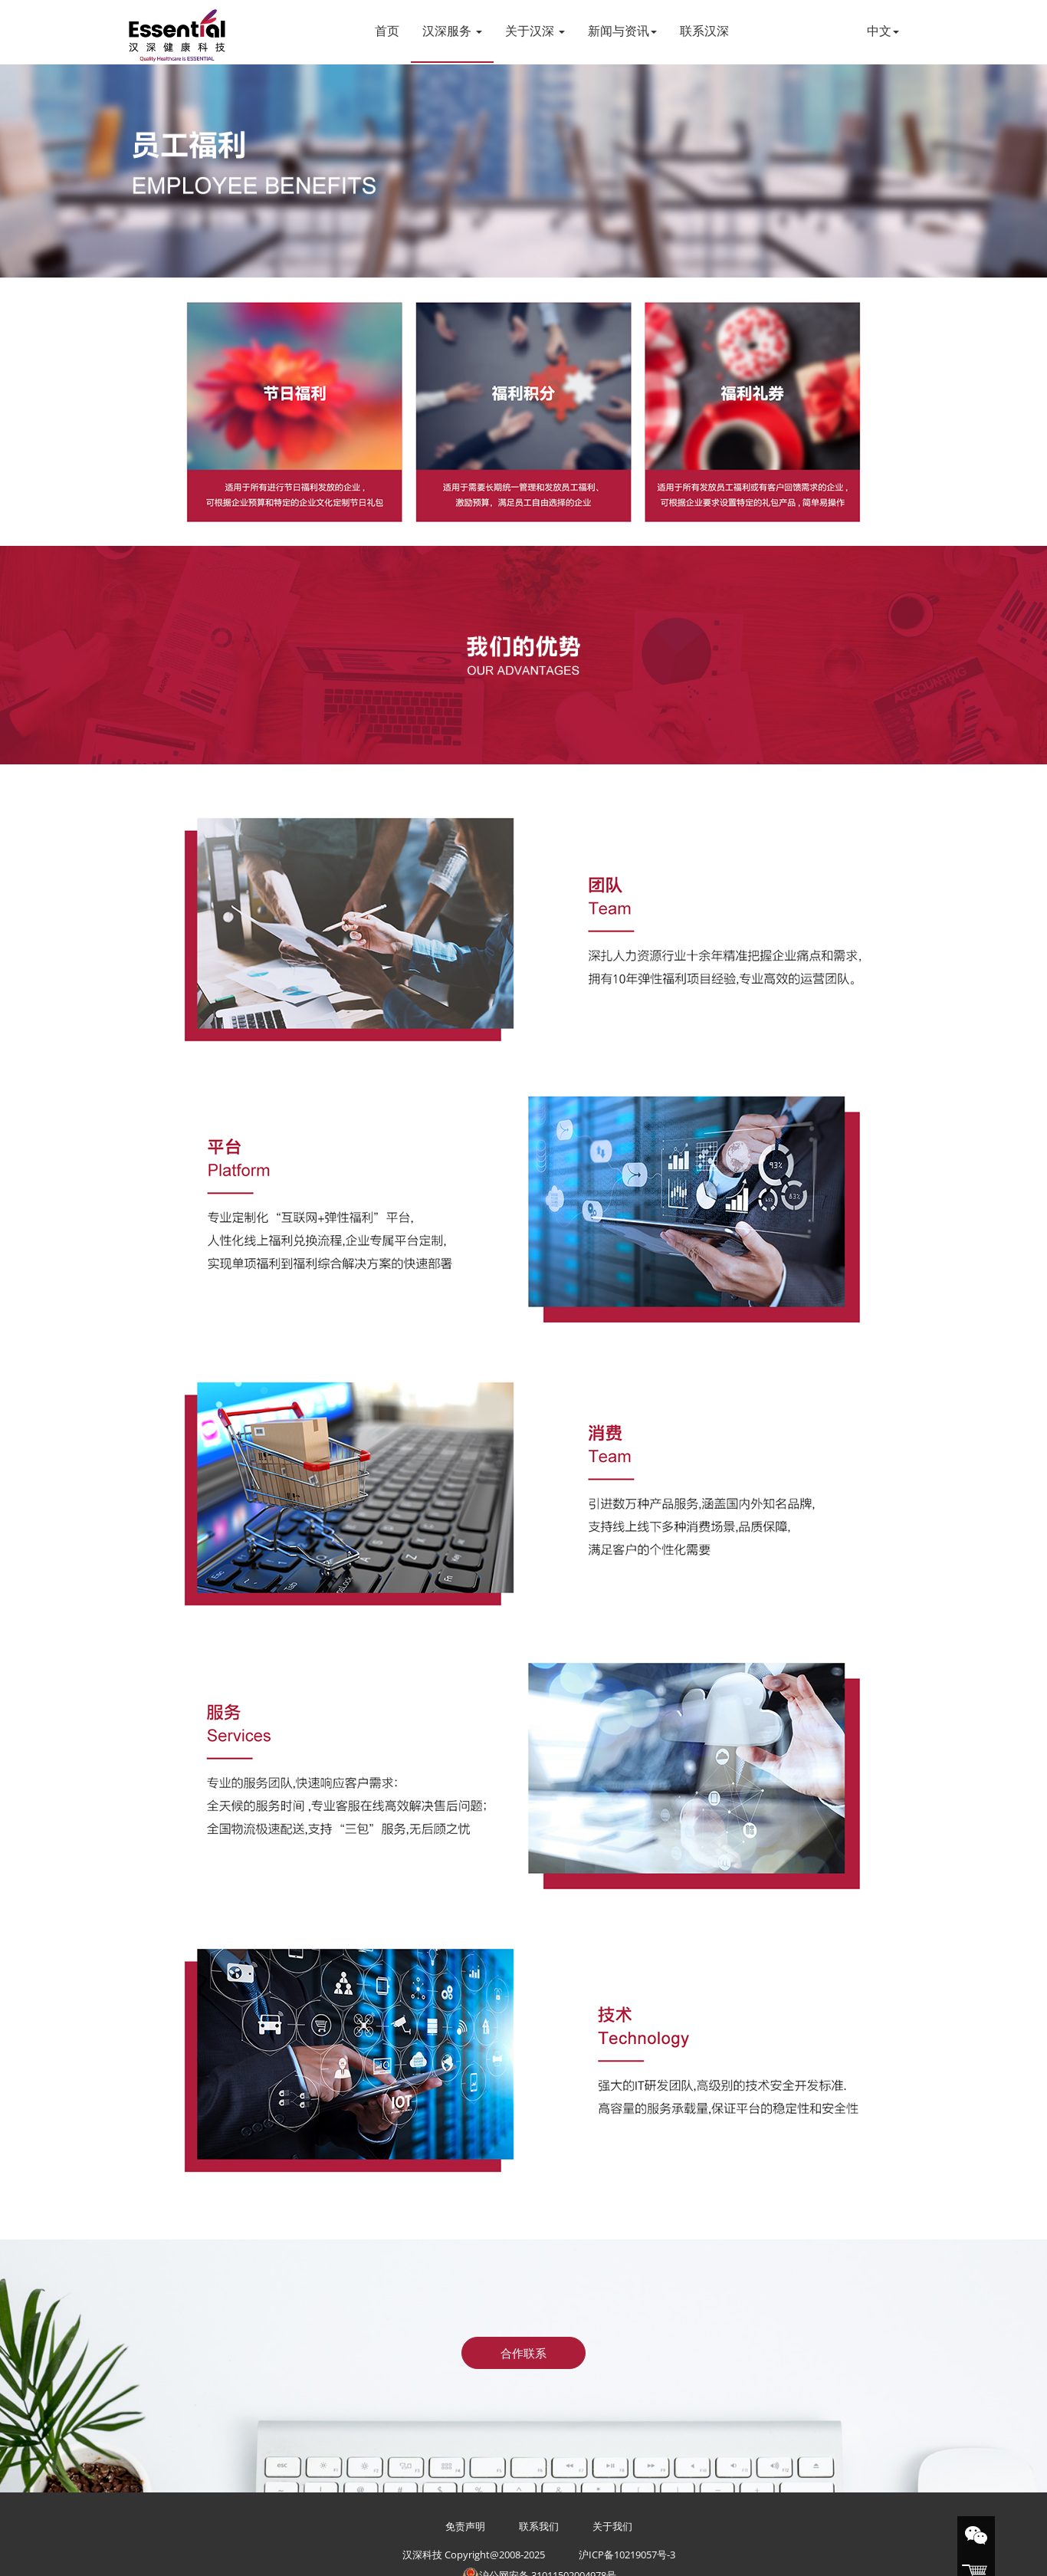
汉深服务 (452, 30)
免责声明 (465, 2526)
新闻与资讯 (622, 30)
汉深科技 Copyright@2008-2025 (473, 2554)
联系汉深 (704, 30)
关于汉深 (535, 30)
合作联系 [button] (523, 2353)
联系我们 (539, 2526)
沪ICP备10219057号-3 (627, 2554)
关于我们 (612, 2526)
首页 (387, 30)
